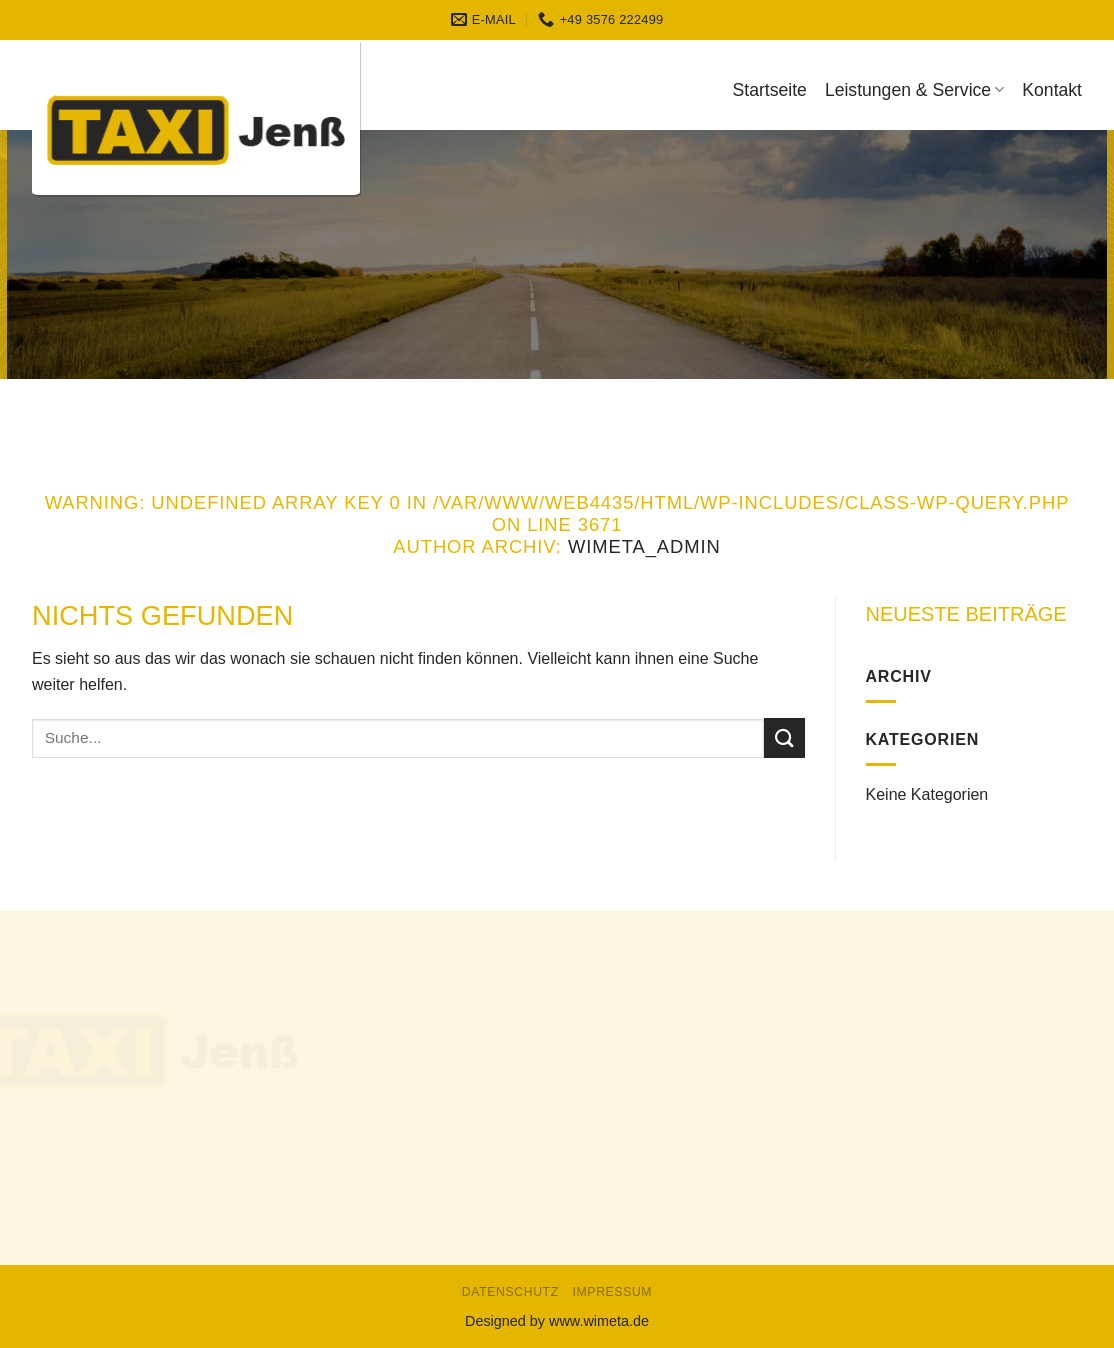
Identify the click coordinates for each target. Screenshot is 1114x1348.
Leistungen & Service (914, 90)
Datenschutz (510, 1292)
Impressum (613, 1292)
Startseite (770, 90)
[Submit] (784, 737)
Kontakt (1052, 90)
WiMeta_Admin (644, 546)
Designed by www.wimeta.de (557, 1321)
